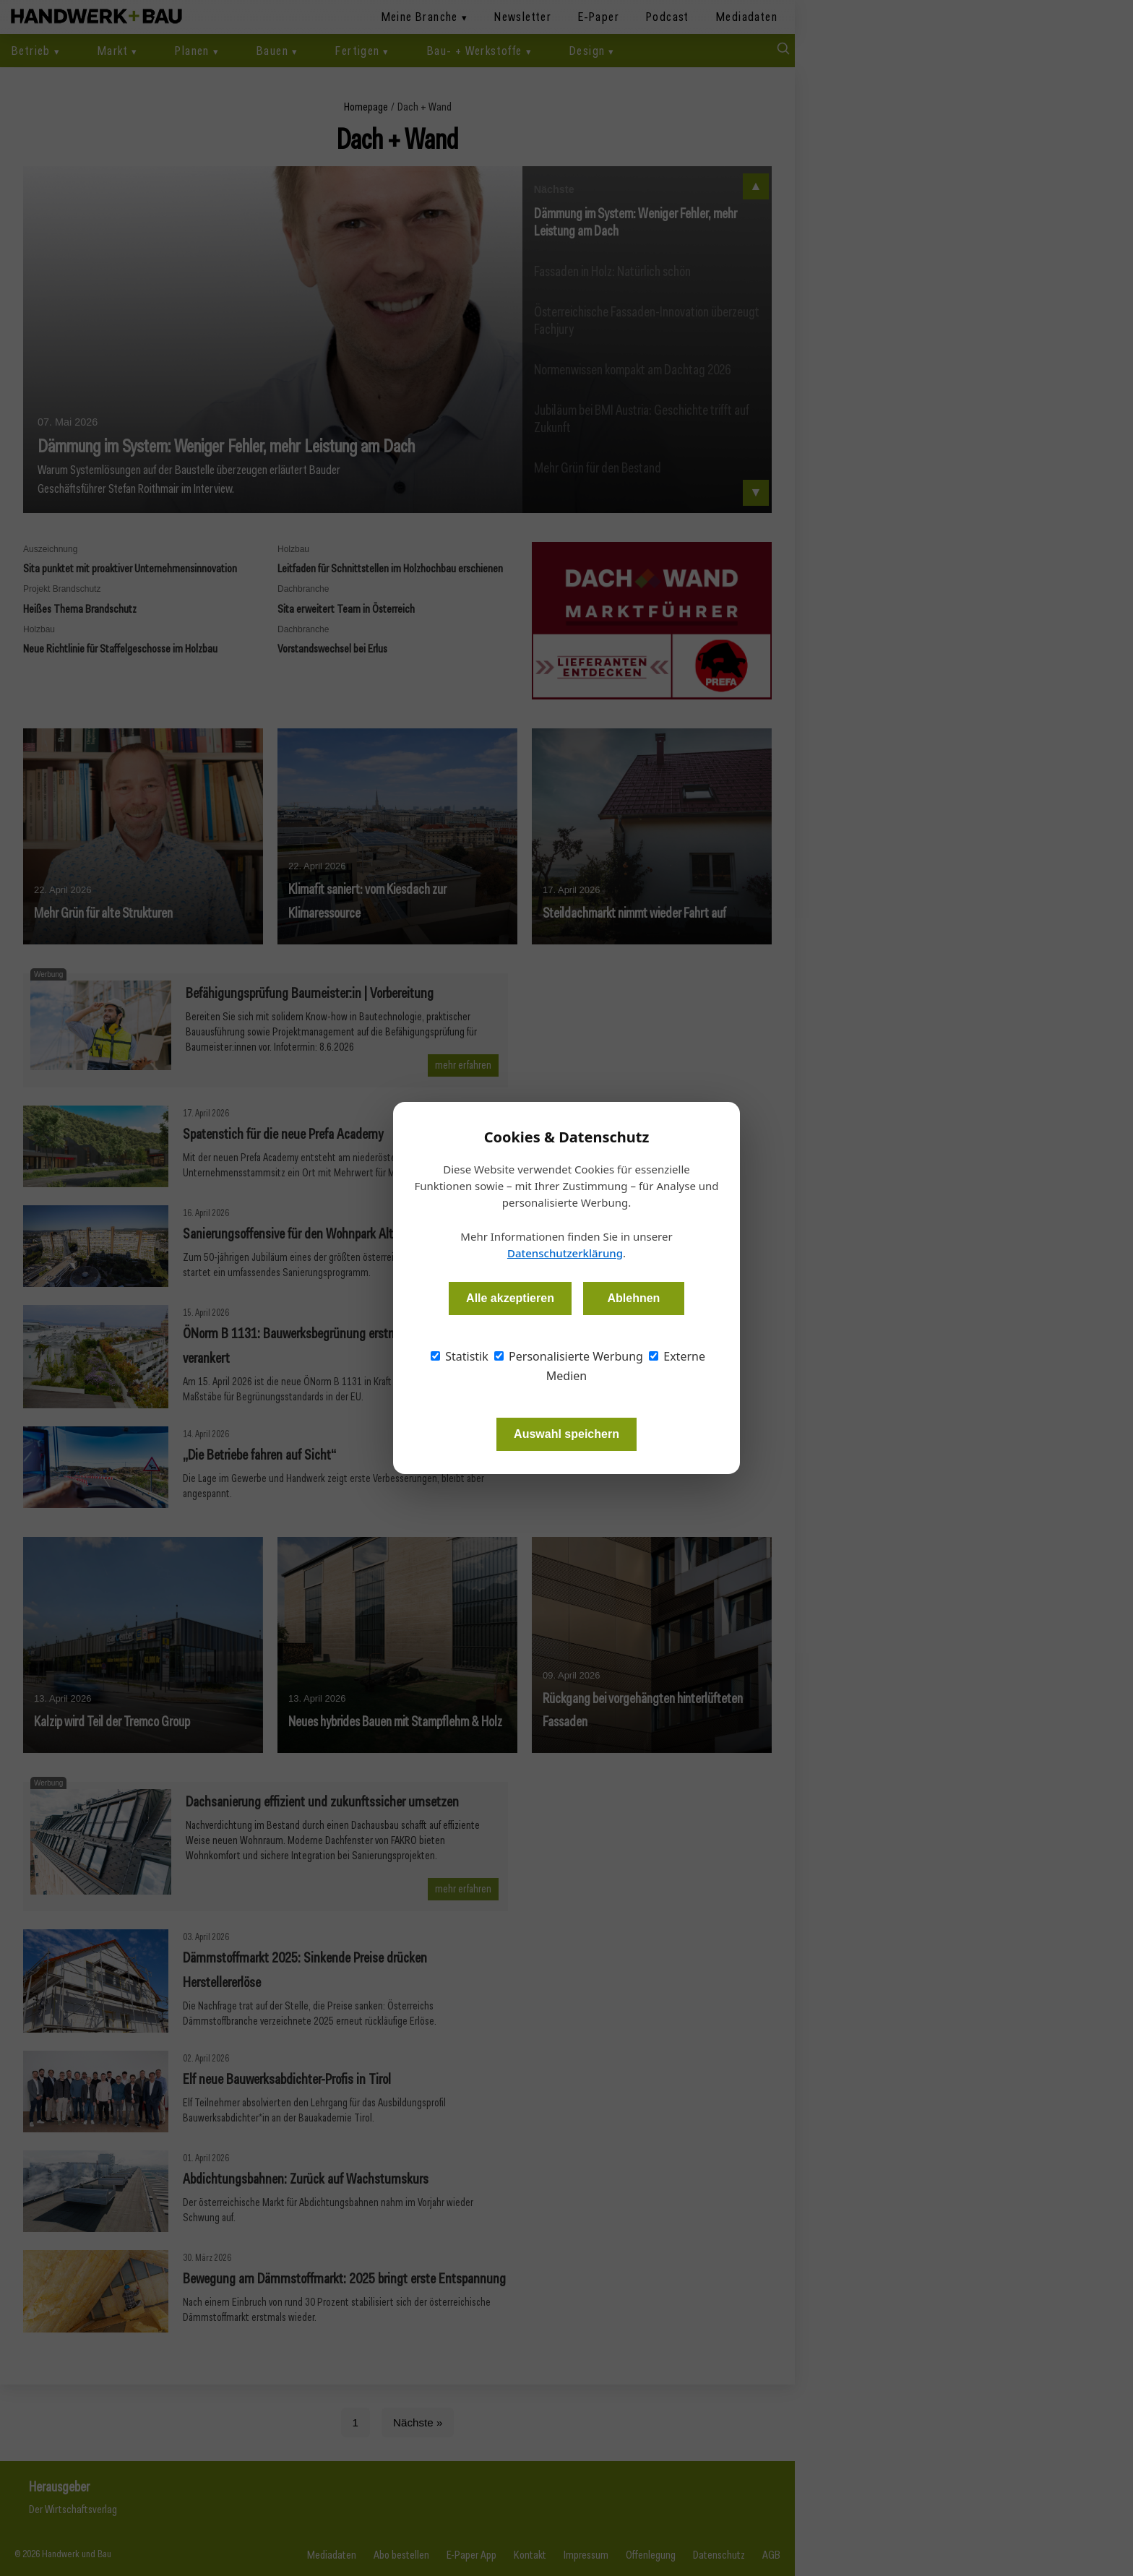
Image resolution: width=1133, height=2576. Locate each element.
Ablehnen (633, 1298)
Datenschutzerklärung (565, 1253)
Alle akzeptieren (510, 1298)
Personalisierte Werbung (568, 1356)
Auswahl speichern (566, 1434)
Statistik (459, 1356)
